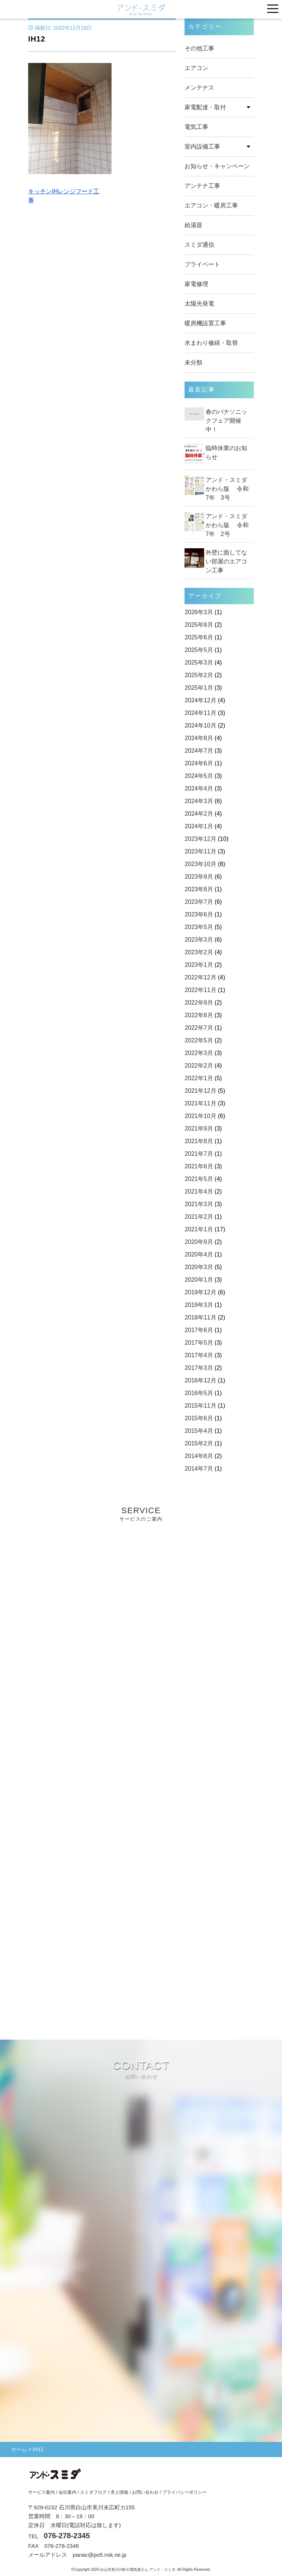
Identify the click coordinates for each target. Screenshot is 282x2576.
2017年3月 (199, 1368)
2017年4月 (199, 1355)
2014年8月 (199, 1456)
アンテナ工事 (202, 186)
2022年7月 (199, 1028)
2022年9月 (199, 1002)
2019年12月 (200, 1292)
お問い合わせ (145, 2492)
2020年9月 (199, 1242)
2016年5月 (199, 1393)
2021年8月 (199, 1141)
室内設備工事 (202, 146)
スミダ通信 (199, 245)
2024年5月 (199, 776)
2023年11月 (200, 851)
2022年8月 (199, 1015)
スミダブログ (93, 2492)
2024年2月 (199, 814)
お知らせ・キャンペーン (217, 166)
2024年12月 (200, 700)
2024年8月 (199, 738)
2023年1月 (199, 965)
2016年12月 (200, 1380)
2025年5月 (199, 650)
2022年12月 (200, 977)
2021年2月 (199, 1217)
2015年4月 (199, 1431)
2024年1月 (199, 826)
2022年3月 (199, 1053)
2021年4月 (199, 1191)
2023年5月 (199, 927)
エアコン (196, 68)
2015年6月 (199, 1418)
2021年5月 (199, 1179)
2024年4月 (199, 788)
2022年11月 (200, 990)
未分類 (193, 362)
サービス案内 (41, 2492)
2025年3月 (199, 662)
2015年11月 (200, 1405)
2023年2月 (199, 952)
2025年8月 (199, 625)
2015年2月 (199, 1443)
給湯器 (193, 225)
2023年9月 (199, 876)
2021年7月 (199, 1154)
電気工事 (196, 127)
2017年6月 (199, 1330)
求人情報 (119, 2492)
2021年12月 (200, 1091)
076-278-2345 (67, 2536)
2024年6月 (199, 763)
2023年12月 (200, 839)
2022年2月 (199, 1065)
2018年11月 (200, 1317)
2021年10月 (200, 1116)
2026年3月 (199, 612)
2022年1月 (199, 1078)
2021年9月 (199, 1128)
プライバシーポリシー (184, 2492)
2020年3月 (199, 1267)
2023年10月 (200, 864)
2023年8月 (199, 889)
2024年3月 (199, 801)
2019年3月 (199, 1305)
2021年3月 (199, 1204)
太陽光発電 (199, 303)
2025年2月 (199, 675)
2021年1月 (199, 1229)
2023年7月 (199, 902)
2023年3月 (199, 939)
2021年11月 (200, 1103)
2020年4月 (199, 1254)
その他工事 (199, 48)
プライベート (202, 264)
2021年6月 (199, 1166)
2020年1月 (199, 1280)
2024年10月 (200, 725)
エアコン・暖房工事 (211, 205)
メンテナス (199, 87)
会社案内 (67, 2492)
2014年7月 (199, 1468)
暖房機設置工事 (205, 323)
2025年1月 (199, 688)
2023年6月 (199, 914)
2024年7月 (199, 751)
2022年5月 (199, 1040)
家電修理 (196, 284)
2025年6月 (199, 637)
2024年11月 (200, 713)
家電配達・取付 (205, 107)
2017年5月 (199, 1342)
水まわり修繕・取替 (211, 343)
